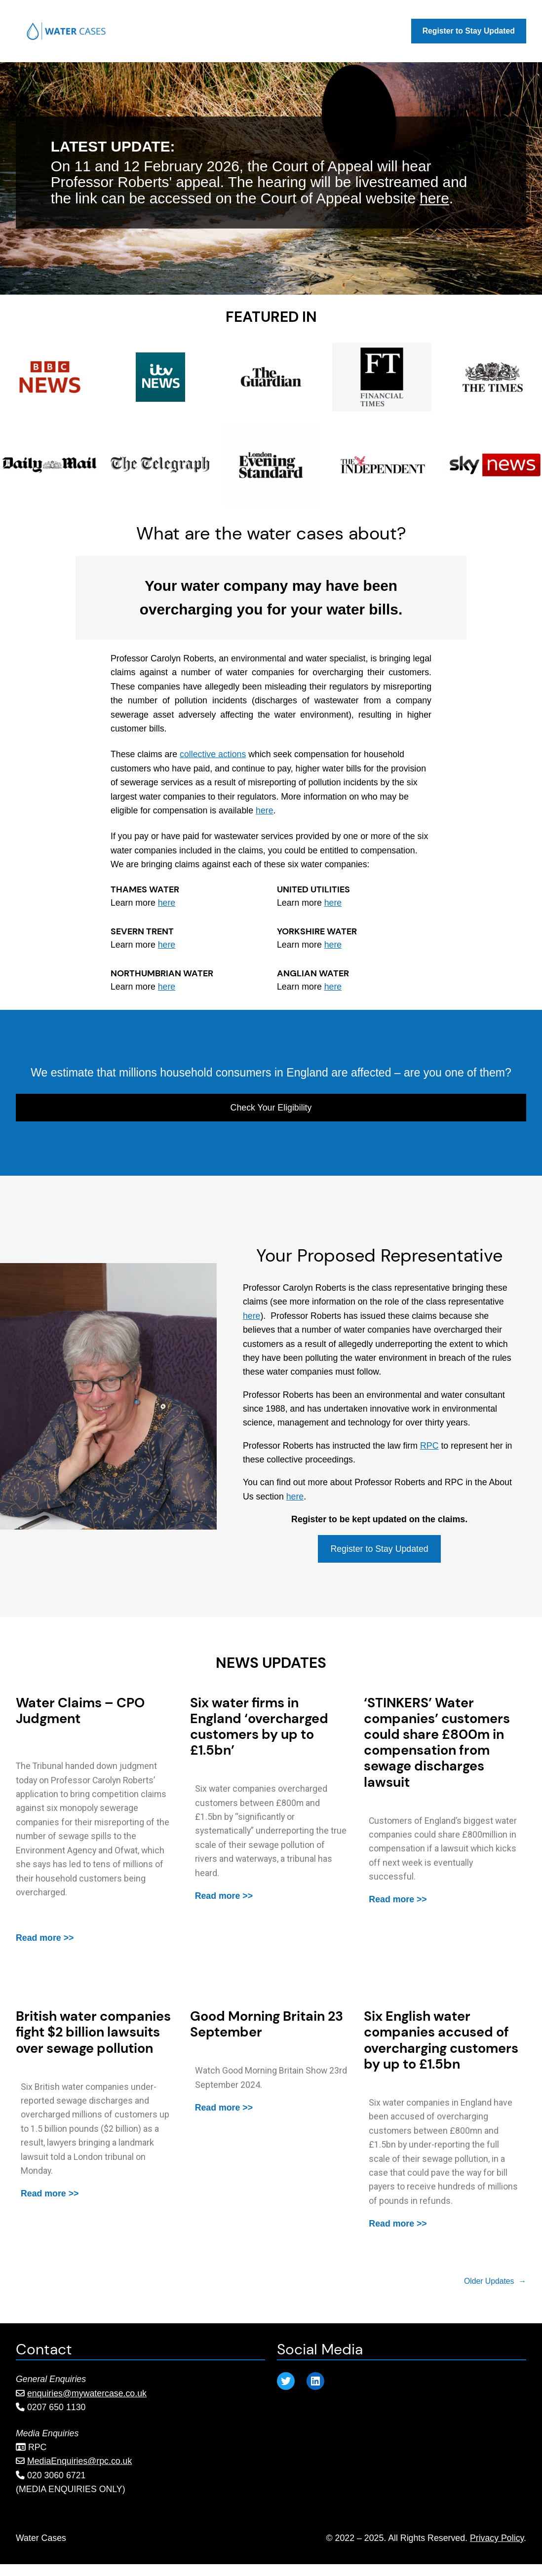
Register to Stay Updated (379, 1549)
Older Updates (495, 2281)
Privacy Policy (497, 2538)
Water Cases (41, 2538)
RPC (429, 1446)
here (434, 198)
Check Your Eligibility (271, 1108)
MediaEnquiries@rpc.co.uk (79, 2461)
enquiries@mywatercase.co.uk (87, 2393)
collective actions (213, 754)
